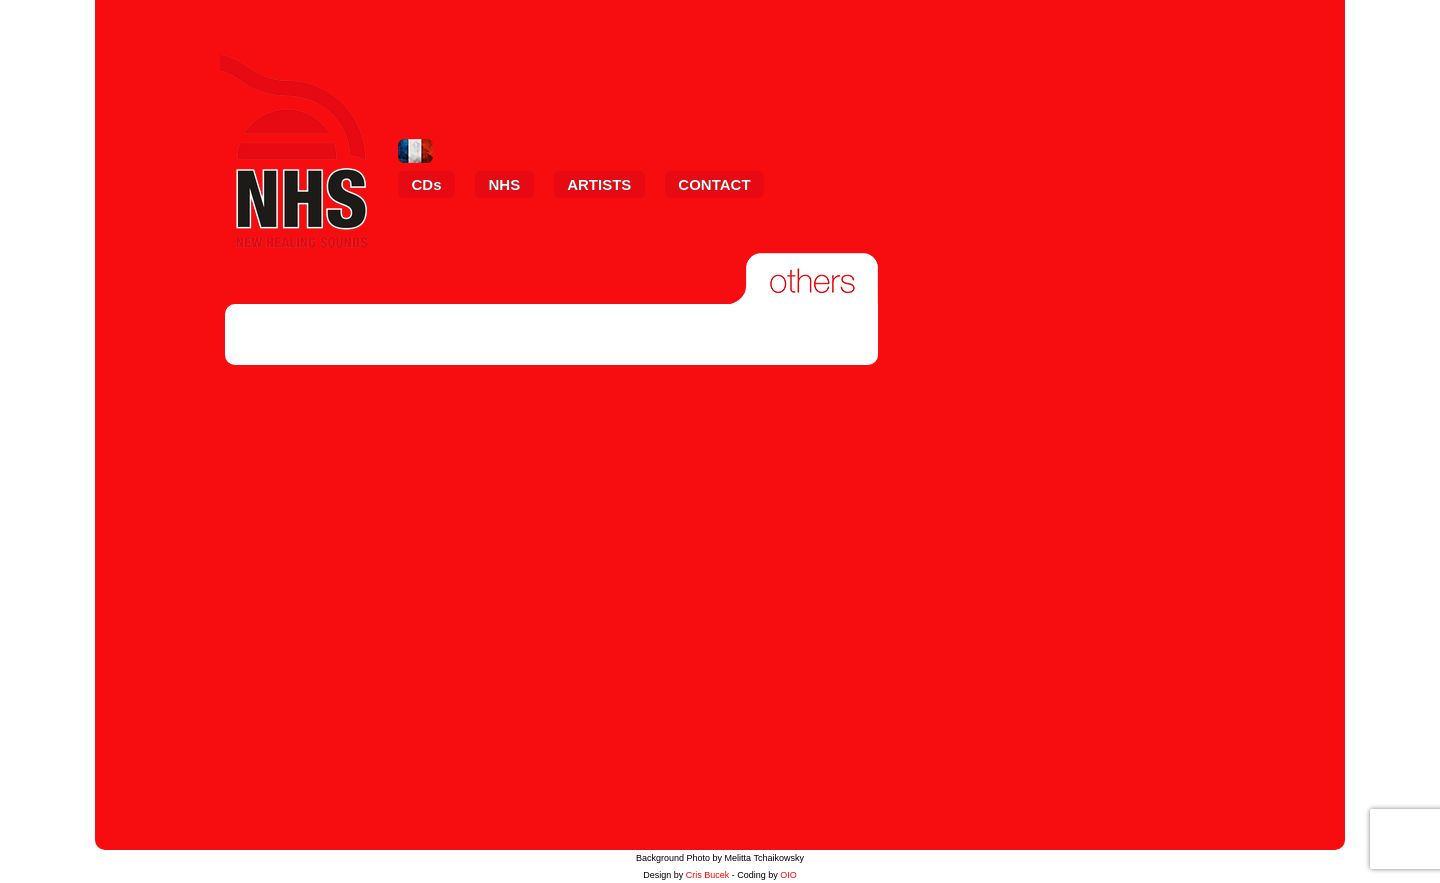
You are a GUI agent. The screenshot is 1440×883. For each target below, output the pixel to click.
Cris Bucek (708, 875)
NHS (505, 184)
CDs (427, 184)
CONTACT (714, 184)
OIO (788, 875)
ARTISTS (599, 184)
